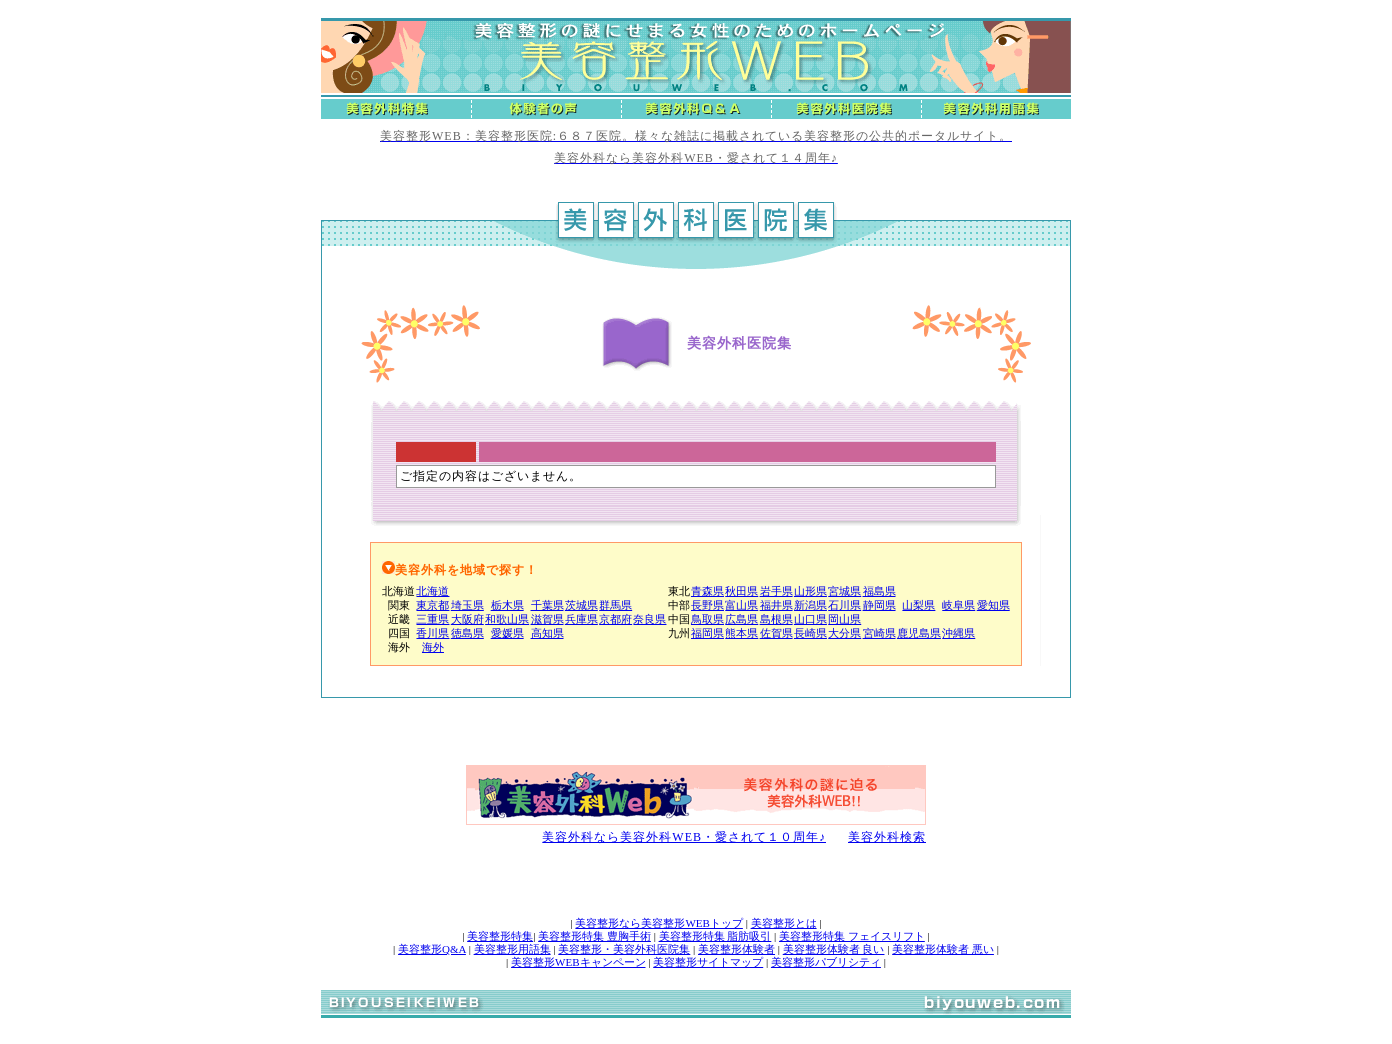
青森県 (707, 591)
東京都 (432, 605)
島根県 (776, 619)
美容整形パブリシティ (826, 962)
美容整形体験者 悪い (943, 949)
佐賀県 (776, 633)
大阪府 (467, 619)
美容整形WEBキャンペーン (578, 962)
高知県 (547, 633)
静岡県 (879, 605)
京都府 (615, 619)
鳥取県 (707, 619)
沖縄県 (958, 633)
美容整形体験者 (736, 949)
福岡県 (707, 633)
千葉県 (547, 605)
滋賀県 (547, 619)
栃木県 (507, 605)
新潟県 (810, 605)
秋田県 (741, 591)
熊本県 (741, 633)
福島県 (879, 591)
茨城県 (581, 605)
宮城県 (844, 591)
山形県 (810, 591)
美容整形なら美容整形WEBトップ (658, 923)
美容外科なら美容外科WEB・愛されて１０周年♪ (684, 837)
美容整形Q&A (432, 949)
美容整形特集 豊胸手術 (594, 936)
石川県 (844, 605)
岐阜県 (958, 605)
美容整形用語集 (512, 949)
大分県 (844, 633)
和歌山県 (507, 619)
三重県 (432, 619)
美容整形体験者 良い (834, 949)
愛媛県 (507, 633)
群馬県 (615, 605)
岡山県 (844, 619)
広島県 (741, 619)
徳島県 (467, 633)
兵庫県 (581, 619)
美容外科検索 (887, 837)
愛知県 (993, 605)
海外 (433, 647)
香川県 (432, 633)
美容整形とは (784, 923)
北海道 (432, 591)
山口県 (810, 619)
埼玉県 (467, 605)
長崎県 (810, 633)
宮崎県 (879, 633)
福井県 (776, 605)
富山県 (741, 605)
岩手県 (776, 591)
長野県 (707, 605)
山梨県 (918, 605)
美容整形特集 (500, 936)
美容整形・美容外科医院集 (624, 949)
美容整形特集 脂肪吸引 (715, 936)
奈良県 (649, 619)
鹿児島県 (919, 633)
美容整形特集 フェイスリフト (852, 936)
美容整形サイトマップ (708, 962)
